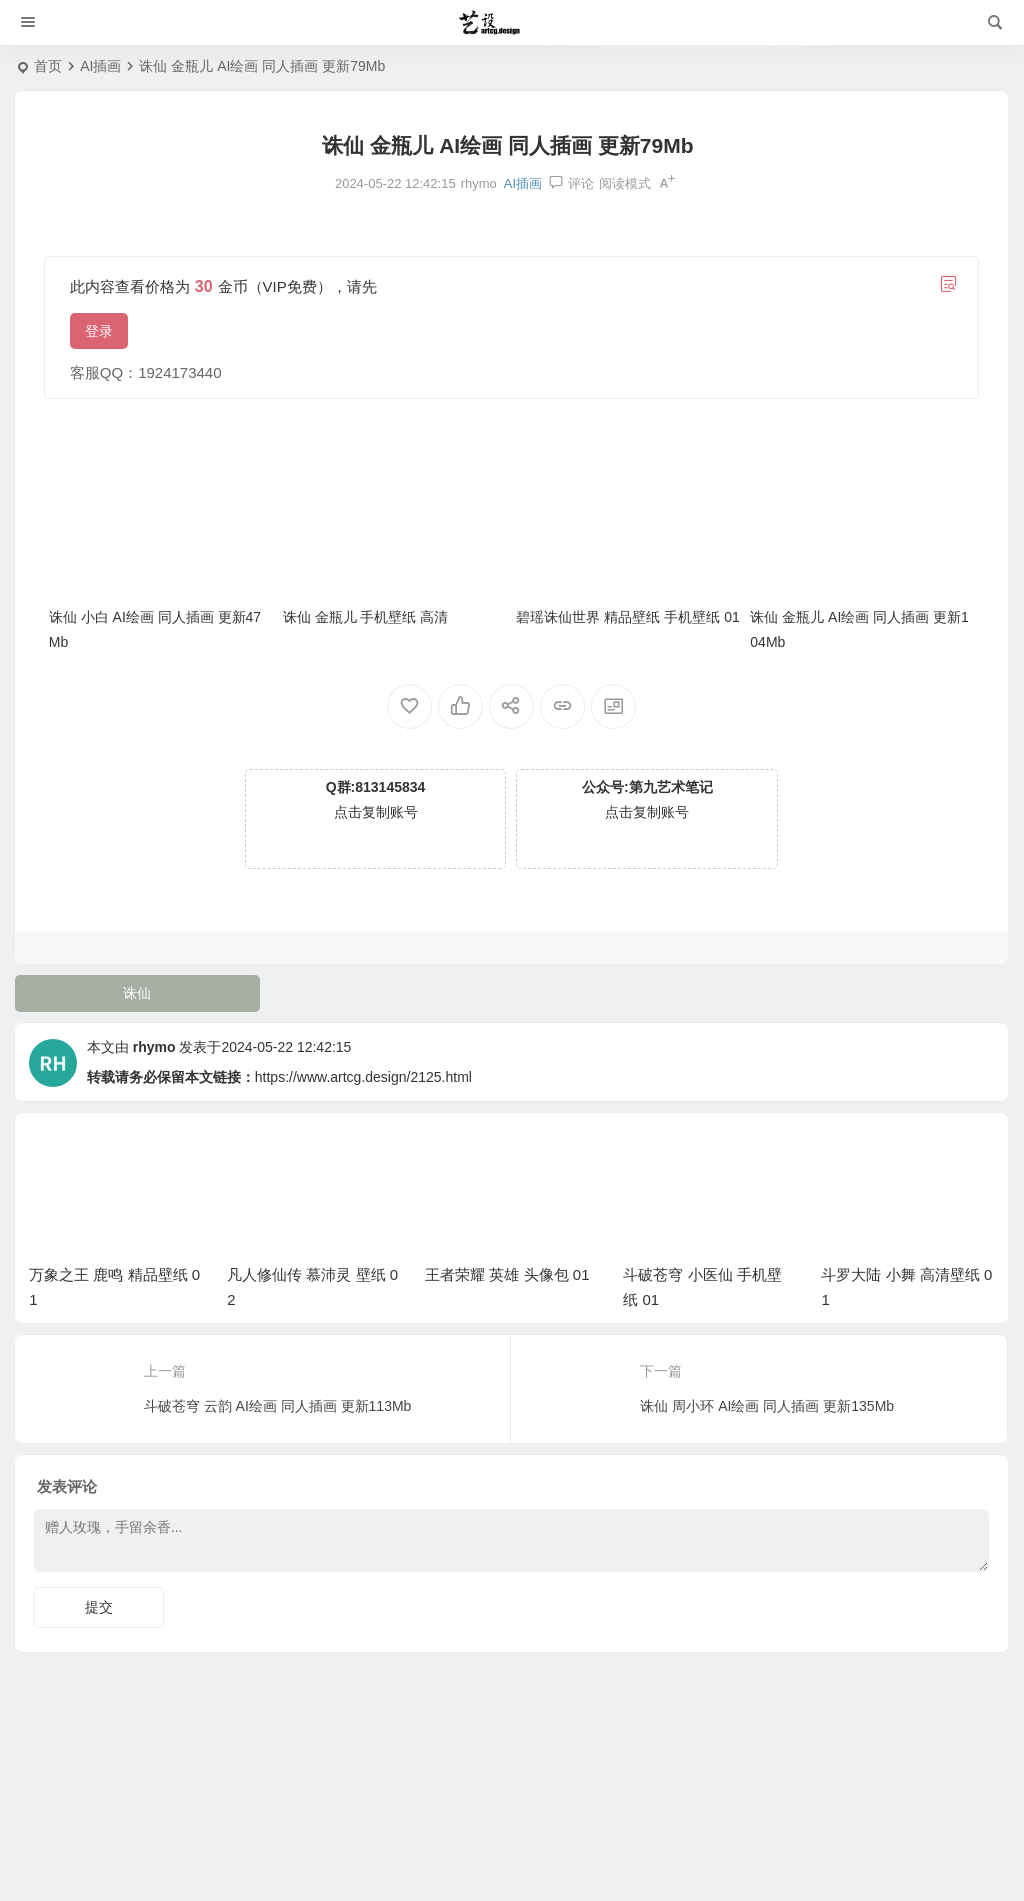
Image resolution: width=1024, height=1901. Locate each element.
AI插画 (100, 66)
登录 (99, 331)
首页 (48, 66)
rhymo (154, 1047)
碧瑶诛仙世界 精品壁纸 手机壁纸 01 (627, 617)
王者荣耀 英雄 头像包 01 (507, 1274)
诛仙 (137, 993)
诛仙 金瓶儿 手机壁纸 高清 (366, 617)
